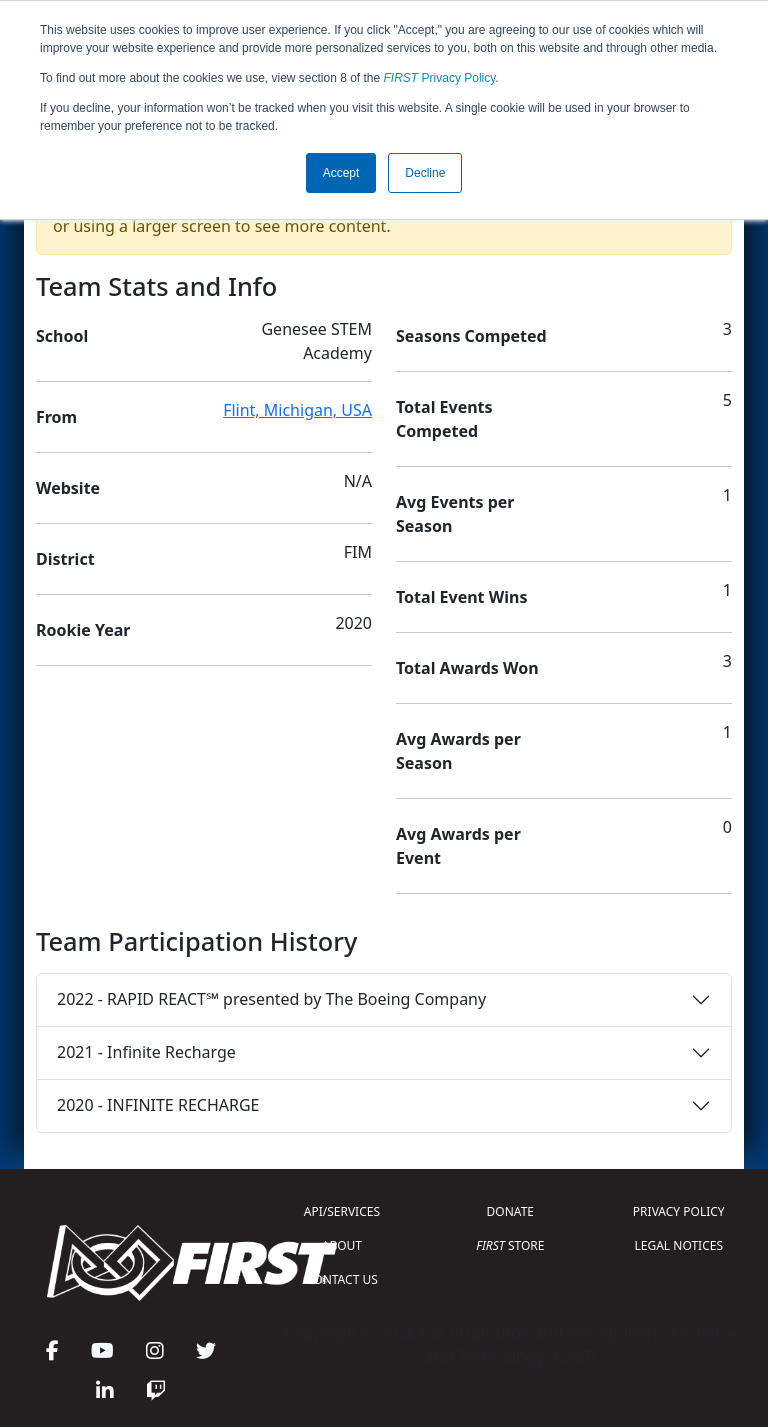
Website (68, 488)
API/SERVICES (342, 1211)
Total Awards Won (467, 668)
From (56, 417)
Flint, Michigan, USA (297, 410)
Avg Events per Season (455, 514)
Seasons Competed (471, 336)
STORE (510, 1245)
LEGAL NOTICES (679, 1245)
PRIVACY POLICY (679, 1211)
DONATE (510, 1211)
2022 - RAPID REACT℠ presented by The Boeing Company (271, 999)
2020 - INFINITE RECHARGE (158, 1105)
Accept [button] (341, 173)
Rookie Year (83, 630)
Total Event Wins (461, 597)
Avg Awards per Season (458, 751)
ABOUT (342, 1245)
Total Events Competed (444, 419)
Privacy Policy (440, 78)
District (65, 559)
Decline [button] (425, 173)
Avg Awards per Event (458, 846)
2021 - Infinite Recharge (146, 1052)
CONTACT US (342, 1279)
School (62, 336)
